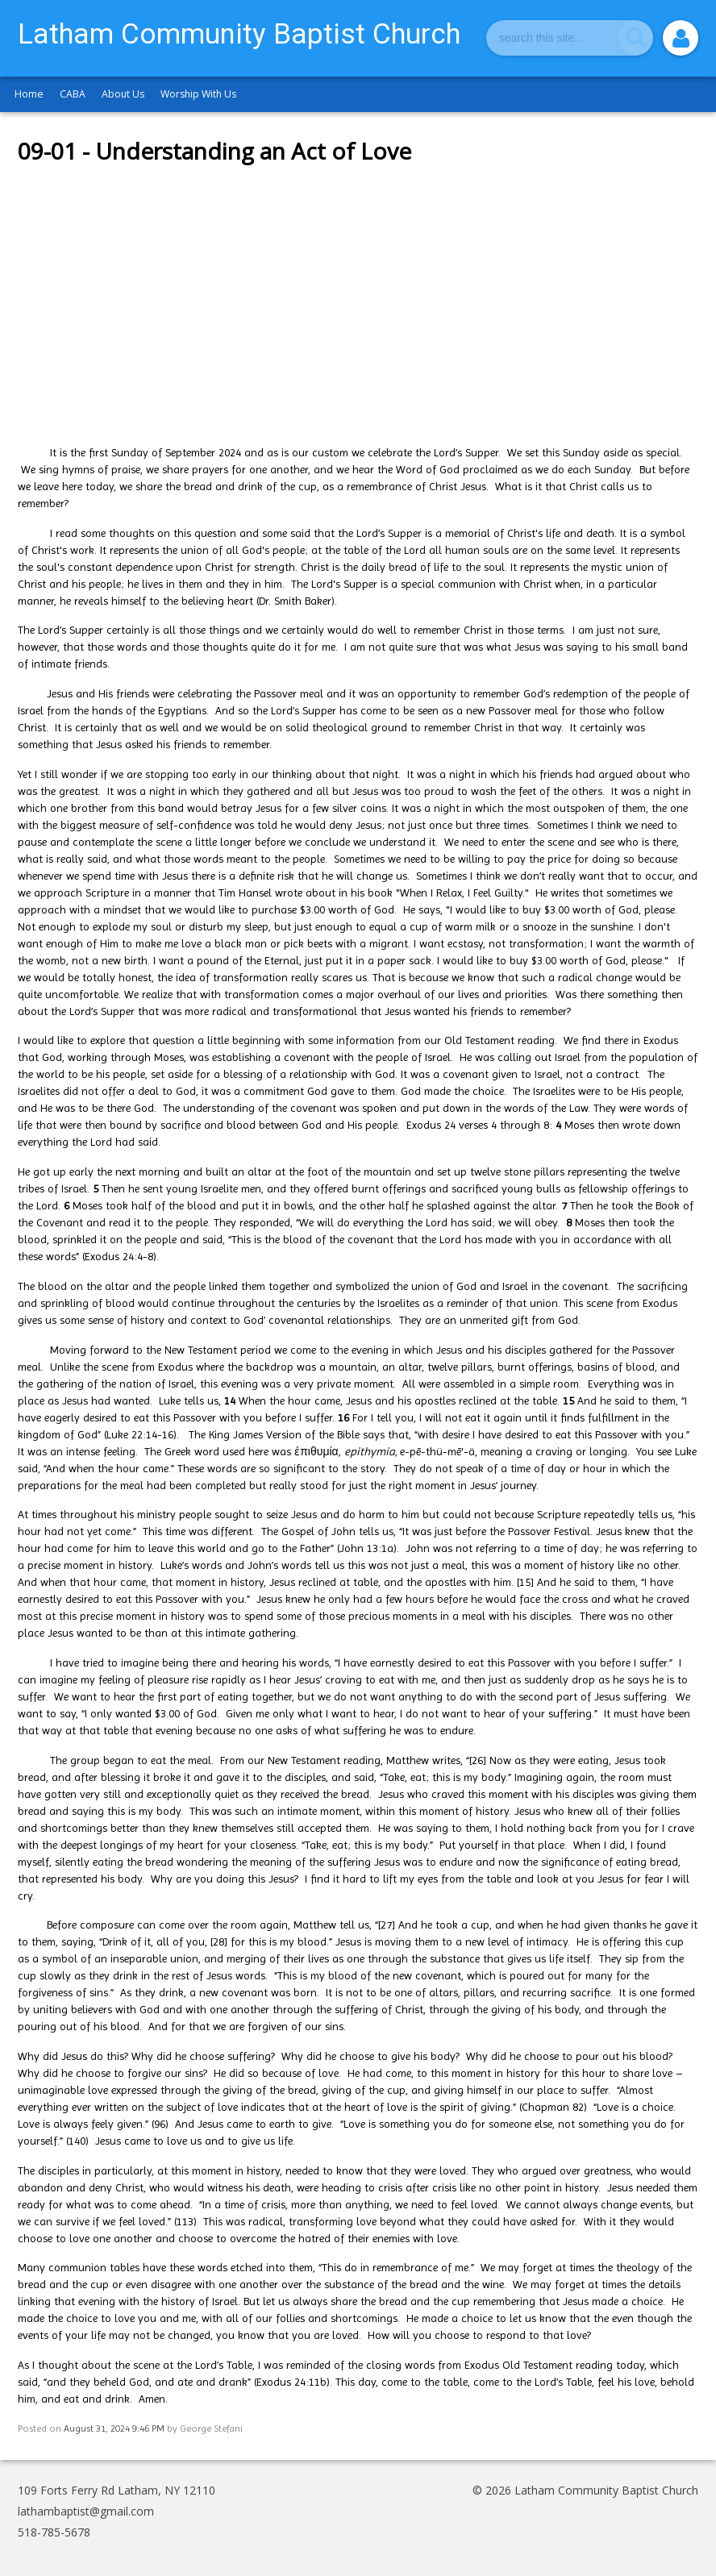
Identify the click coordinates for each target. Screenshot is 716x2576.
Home (29, 94)
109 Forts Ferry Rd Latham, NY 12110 (116, 2490)
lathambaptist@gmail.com (86, 2511)
